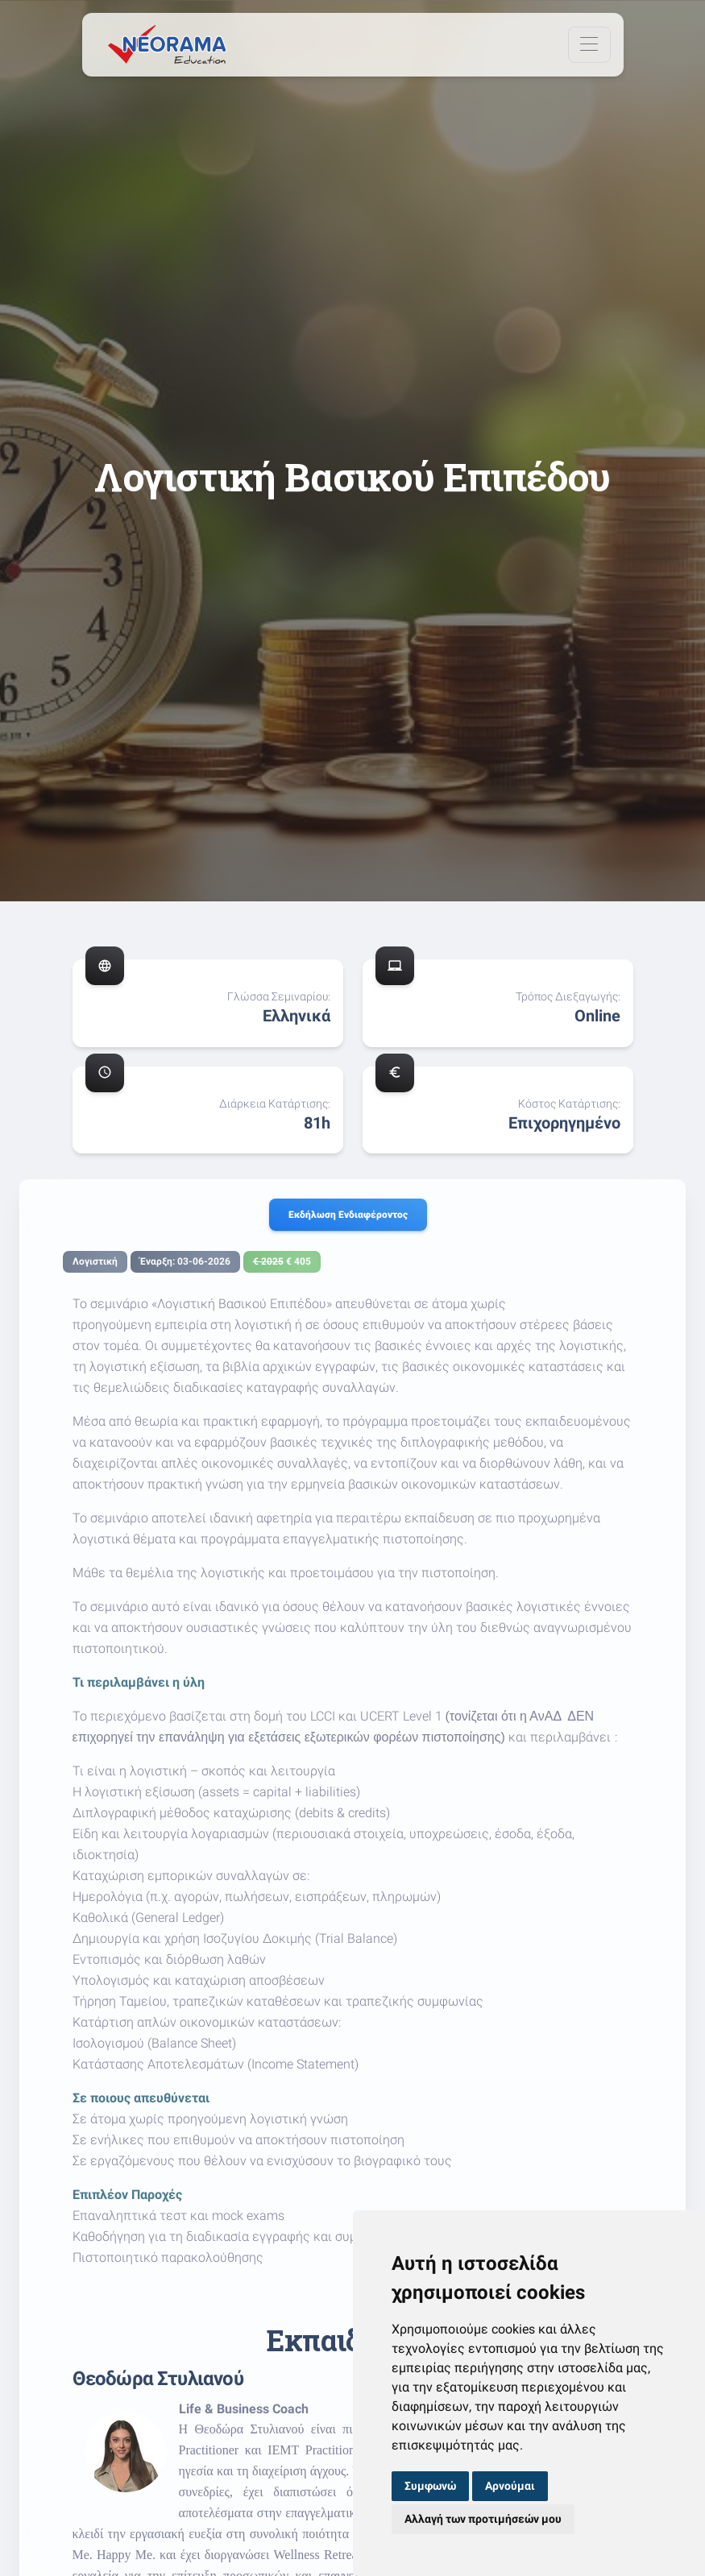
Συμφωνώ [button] (430, 2485)
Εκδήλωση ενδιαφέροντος (348, 1214)
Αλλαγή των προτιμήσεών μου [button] (483, 2518)
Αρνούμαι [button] (510, 2485)
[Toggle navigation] (589, 45)
